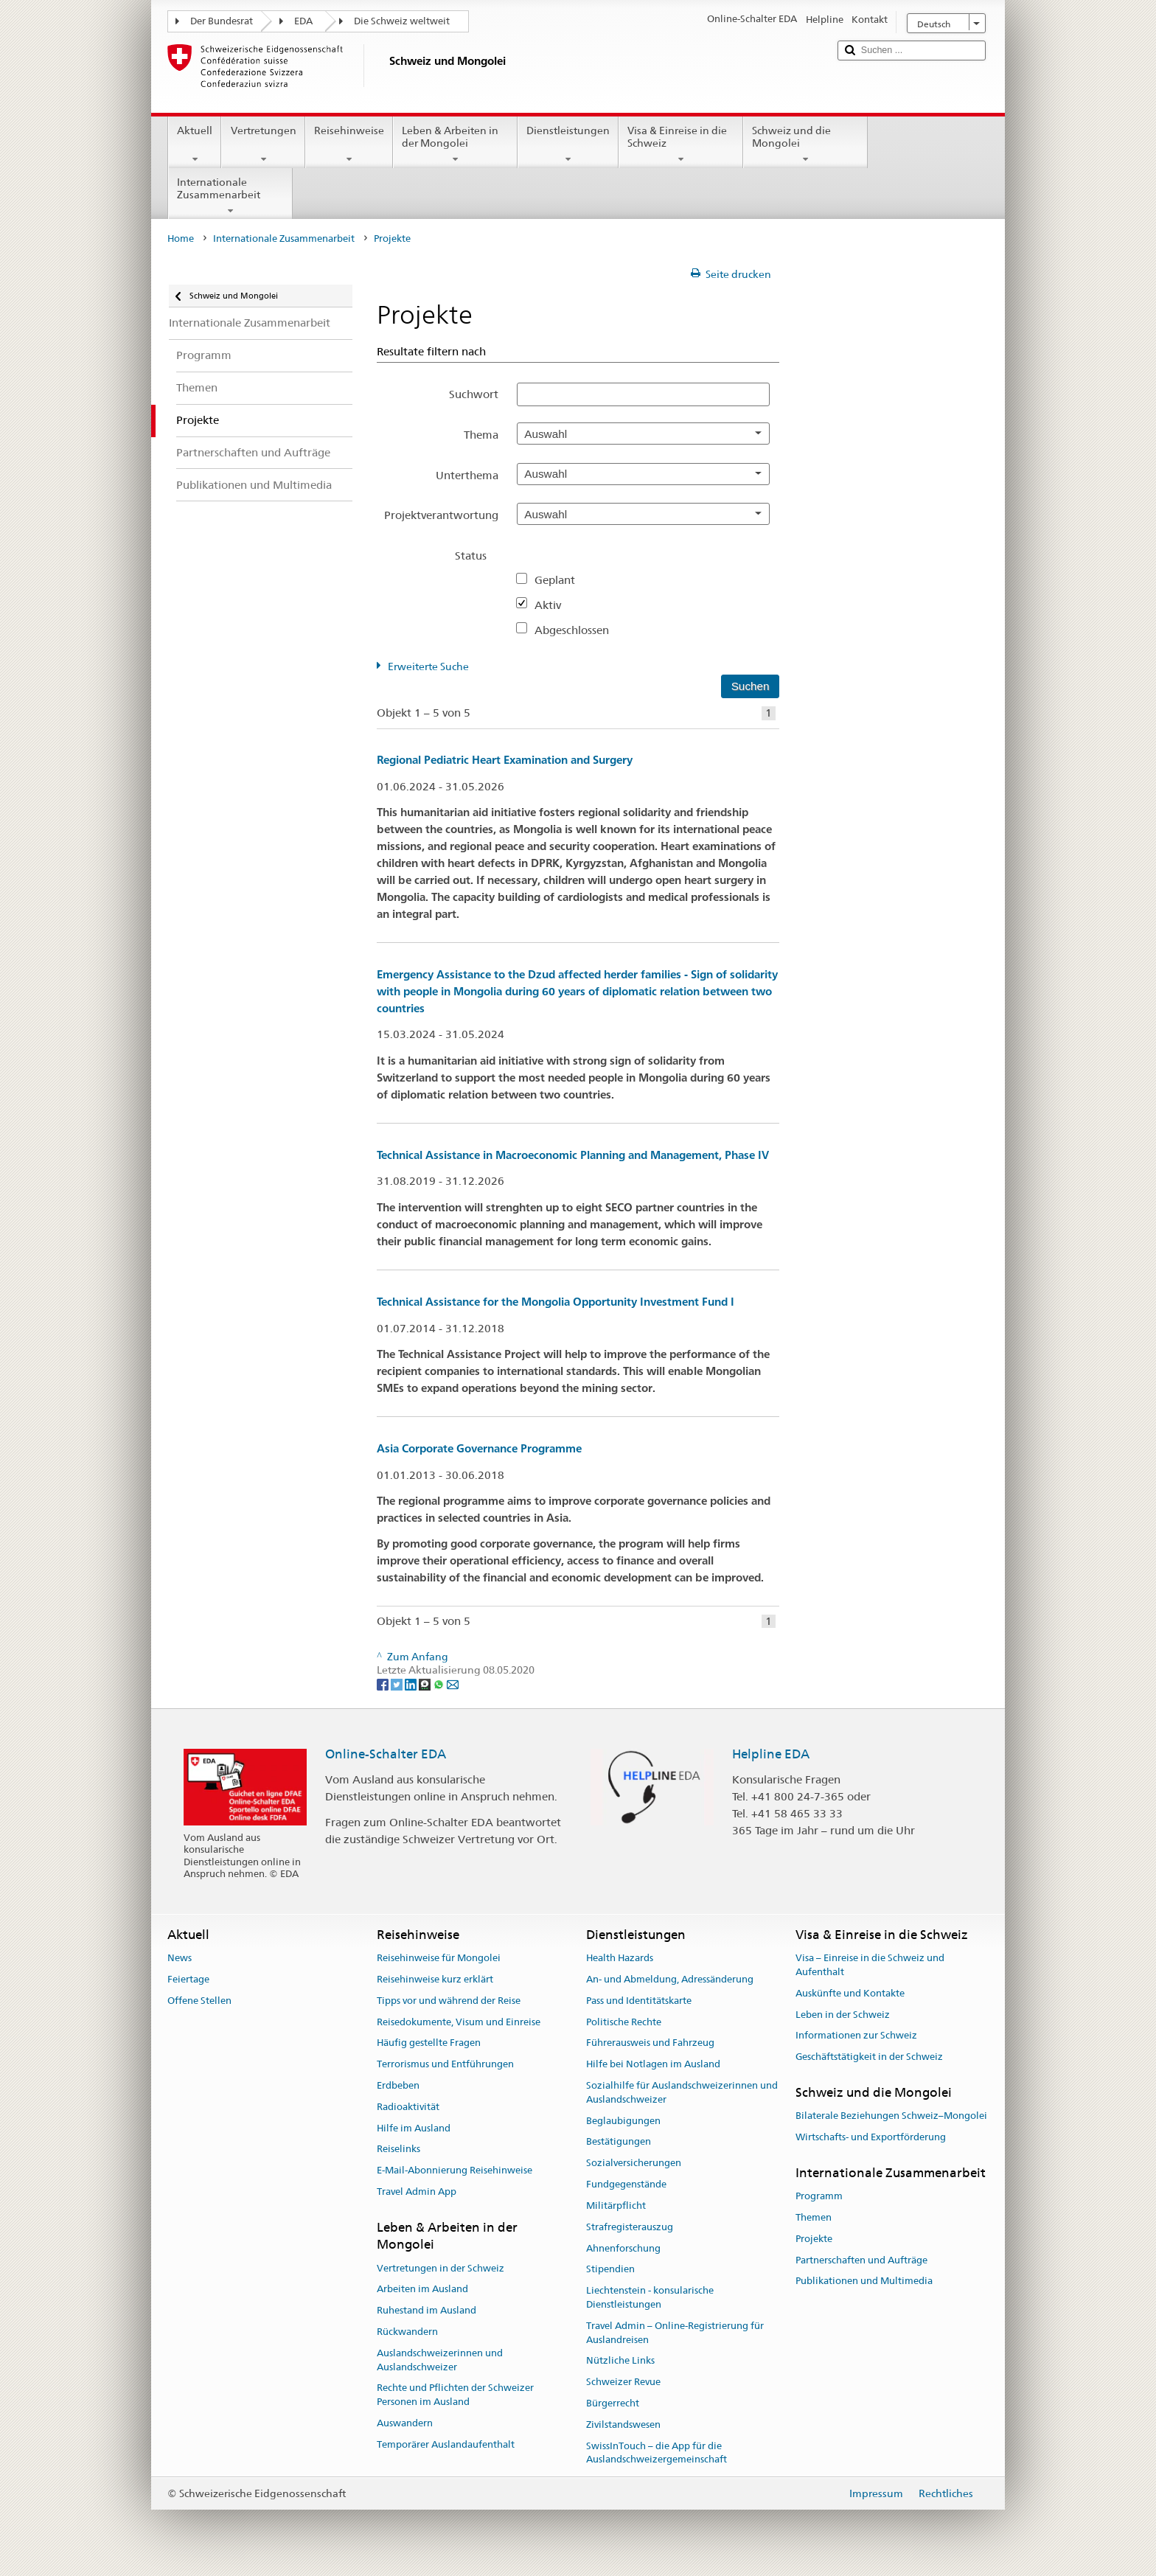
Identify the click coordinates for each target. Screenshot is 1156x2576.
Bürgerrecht (612, 2403)
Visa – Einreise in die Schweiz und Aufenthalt (869, 1964)
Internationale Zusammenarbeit (230, 196)
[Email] (453, 1684)
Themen (813, 2217)
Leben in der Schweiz (842, 2014)
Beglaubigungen (623, 2120)
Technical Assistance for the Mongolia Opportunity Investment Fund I (555, 1302)
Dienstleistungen (568, 144)
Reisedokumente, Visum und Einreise (458, 2021)
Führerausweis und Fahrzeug (650, 2043)
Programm (819, 2195)
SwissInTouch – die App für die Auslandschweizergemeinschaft (656, 2452)
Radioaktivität (408, 2106)
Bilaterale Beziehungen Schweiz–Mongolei (891, 2116)
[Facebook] (384, 1684)
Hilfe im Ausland (413, 2128)
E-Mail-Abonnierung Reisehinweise (454, 2170)
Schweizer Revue (623, 2381)
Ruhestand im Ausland (426, 2310)
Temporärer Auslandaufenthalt (446, 2444)
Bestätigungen (618, 2142)
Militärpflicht (616, 2205)
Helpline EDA (770, 1754)
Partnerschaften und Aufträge (861, 2260)
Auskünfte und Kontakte (850, 1993)
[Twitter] (398, 1684)
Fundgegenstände (626, 2184)
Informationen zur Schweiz (856, 2035)
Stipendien (610, 2269)
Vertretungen (263, 144)
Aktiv (554, 605)
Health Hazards (619, 1957)
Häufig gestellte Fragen (429, 2043)
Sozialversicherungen (633, 2163)
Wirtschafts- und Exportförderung (870, 2136)
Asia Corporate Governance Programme (479, 1448)
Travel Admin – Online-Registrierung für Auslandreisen (675, 2332)
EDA (303, 21)
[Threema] (426, 1684)
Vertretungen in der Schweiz (440, 2268)
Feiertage (188, 1979)
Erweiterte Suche (428, 666)
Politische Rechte (623, 2021)
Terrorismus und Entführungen (445, 2063)
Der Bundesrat (221, 21)
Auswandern (405, 2423)
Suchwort (473, 394)
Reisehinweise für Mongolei (439, 1957)
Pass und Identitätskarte (639, 2000)
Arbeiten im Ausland (422, 2289)
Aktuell (194, 144)
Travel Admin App (416, 2191)
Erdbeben (398, 2085)
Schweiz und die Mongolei (805, 144)
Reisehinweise (349, 144)
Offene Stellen (199, 2000)
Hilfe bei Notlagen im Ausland (653, 2063)
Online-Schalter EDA (385, 1754)
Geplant (561, 580)
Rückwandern (407, 2331)
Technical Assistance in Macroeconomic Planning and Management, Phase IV (573, 1155)
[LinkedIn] (412, 1684)
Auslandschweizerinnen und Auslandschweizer (440, 2360)
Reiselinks (398, 2149)
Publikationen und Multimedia (864, 2281)
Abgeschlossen (578, 630)
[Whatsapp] (440, 1684)
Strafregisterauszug (629, 2226)
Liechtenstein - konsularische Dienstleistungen (650, 2297)
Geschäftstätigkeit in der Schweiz (869, 2056)
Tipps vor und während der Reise (448, 2000)
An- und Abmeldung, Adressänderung (669, 1979)
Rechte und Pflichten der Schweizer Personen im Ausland (455, 2395)
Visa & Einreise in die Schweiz (680, 144)
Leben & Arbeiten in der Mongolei (455, 144)
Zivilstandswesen (623, 2424)
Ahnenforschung (623, 2248)
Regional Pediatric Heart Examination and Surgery (505, 760)
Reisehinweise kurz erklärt (435, 1979)
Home (180, 238)
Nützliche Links (620, 2361)
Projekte (813, 2238)
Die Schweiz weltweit (402, 21)
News (179, 1957)
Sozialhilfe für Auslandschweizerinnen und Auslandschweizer (682, 2092)
